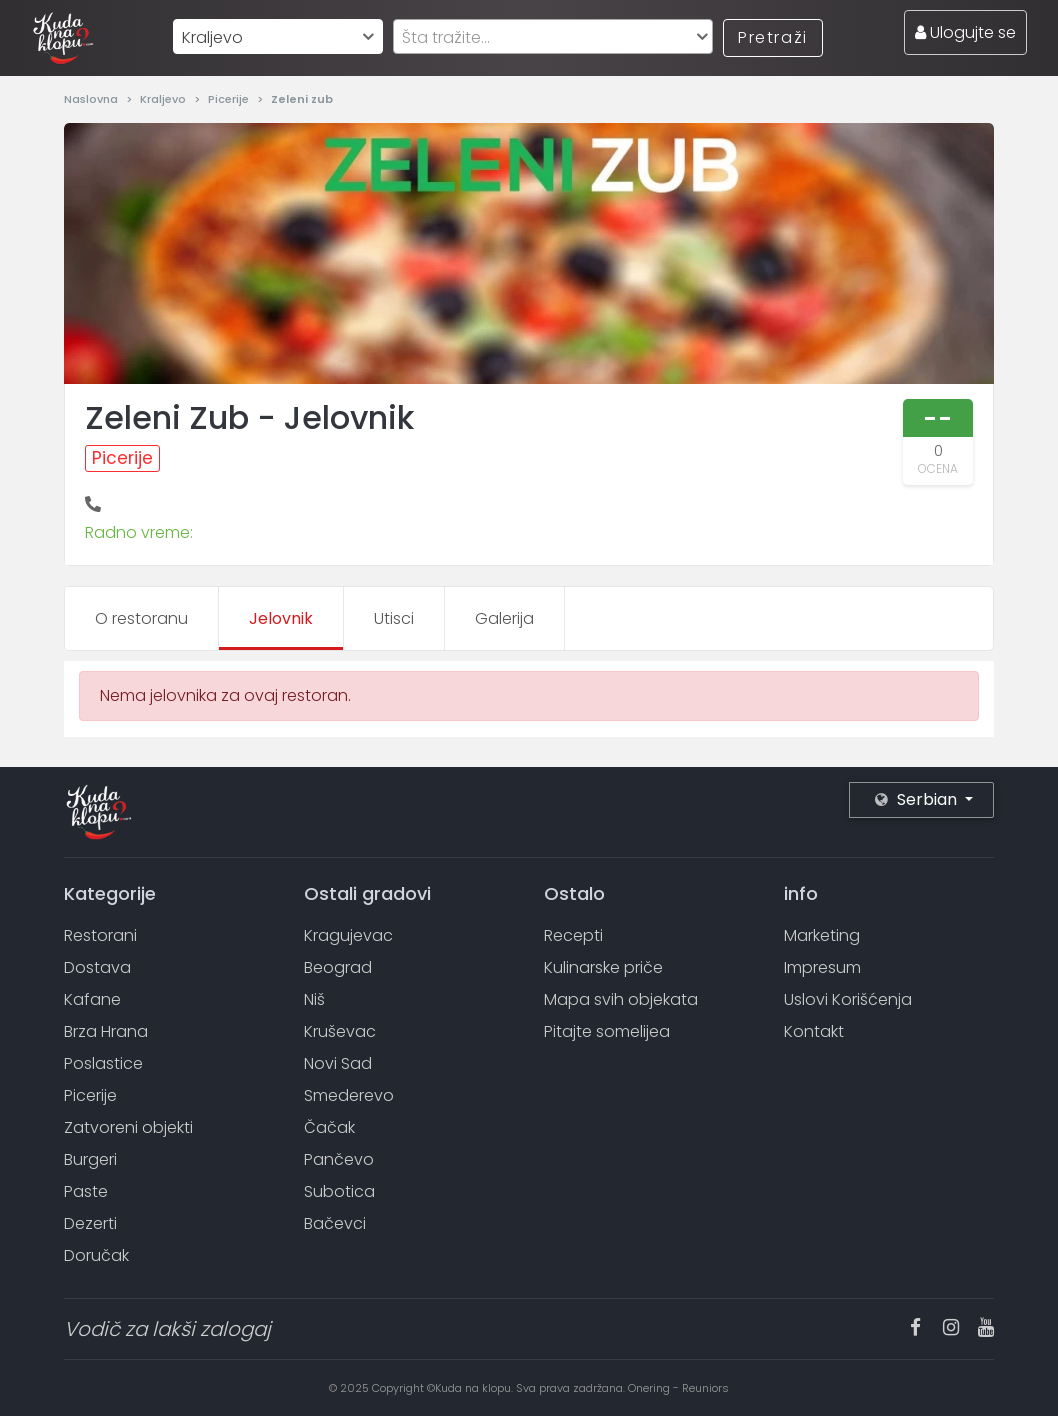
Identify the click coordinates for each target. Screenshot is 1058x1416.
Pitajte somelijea (607, 1031)
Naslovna (92, 99)
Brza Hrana (106, 1031)
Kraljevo (164, 99)
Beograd (338, 967)
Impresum (822, 967)
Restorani (100, 935)
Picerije (230, 99)
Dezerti (90, 1223)
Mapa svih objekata (621, 999)
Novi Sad (338, 1063)
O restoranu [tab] (141, 618)
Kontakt (814, 1031)
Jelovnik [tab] (281, 618)
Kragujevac (348, 935)
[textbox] (553, 37)
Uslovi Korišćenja (848, 999)
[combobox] (278, 36)
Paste (86, 1191)
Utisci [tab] (394, 618)
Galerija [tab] (504, 618)
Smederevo (349, 1095)
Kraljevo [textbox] (212, 37)
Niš (314, 999)
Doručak (96, 1255)
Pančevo (339, 1159)
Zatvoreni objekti (128, 1127)
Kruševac (340, 1031)
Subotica (339, 1191)
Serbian (918, 799)
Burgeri (90, 1159)
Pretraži (773, 37)
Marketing (822, 935)
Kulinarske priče (603, 967)
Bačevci (335, 1223)
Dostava (97, 967)
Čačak (329, 1127)
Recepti (573, 935)
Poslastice (103, 1063)
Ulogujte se (965, 32)
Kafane (92, 999)
